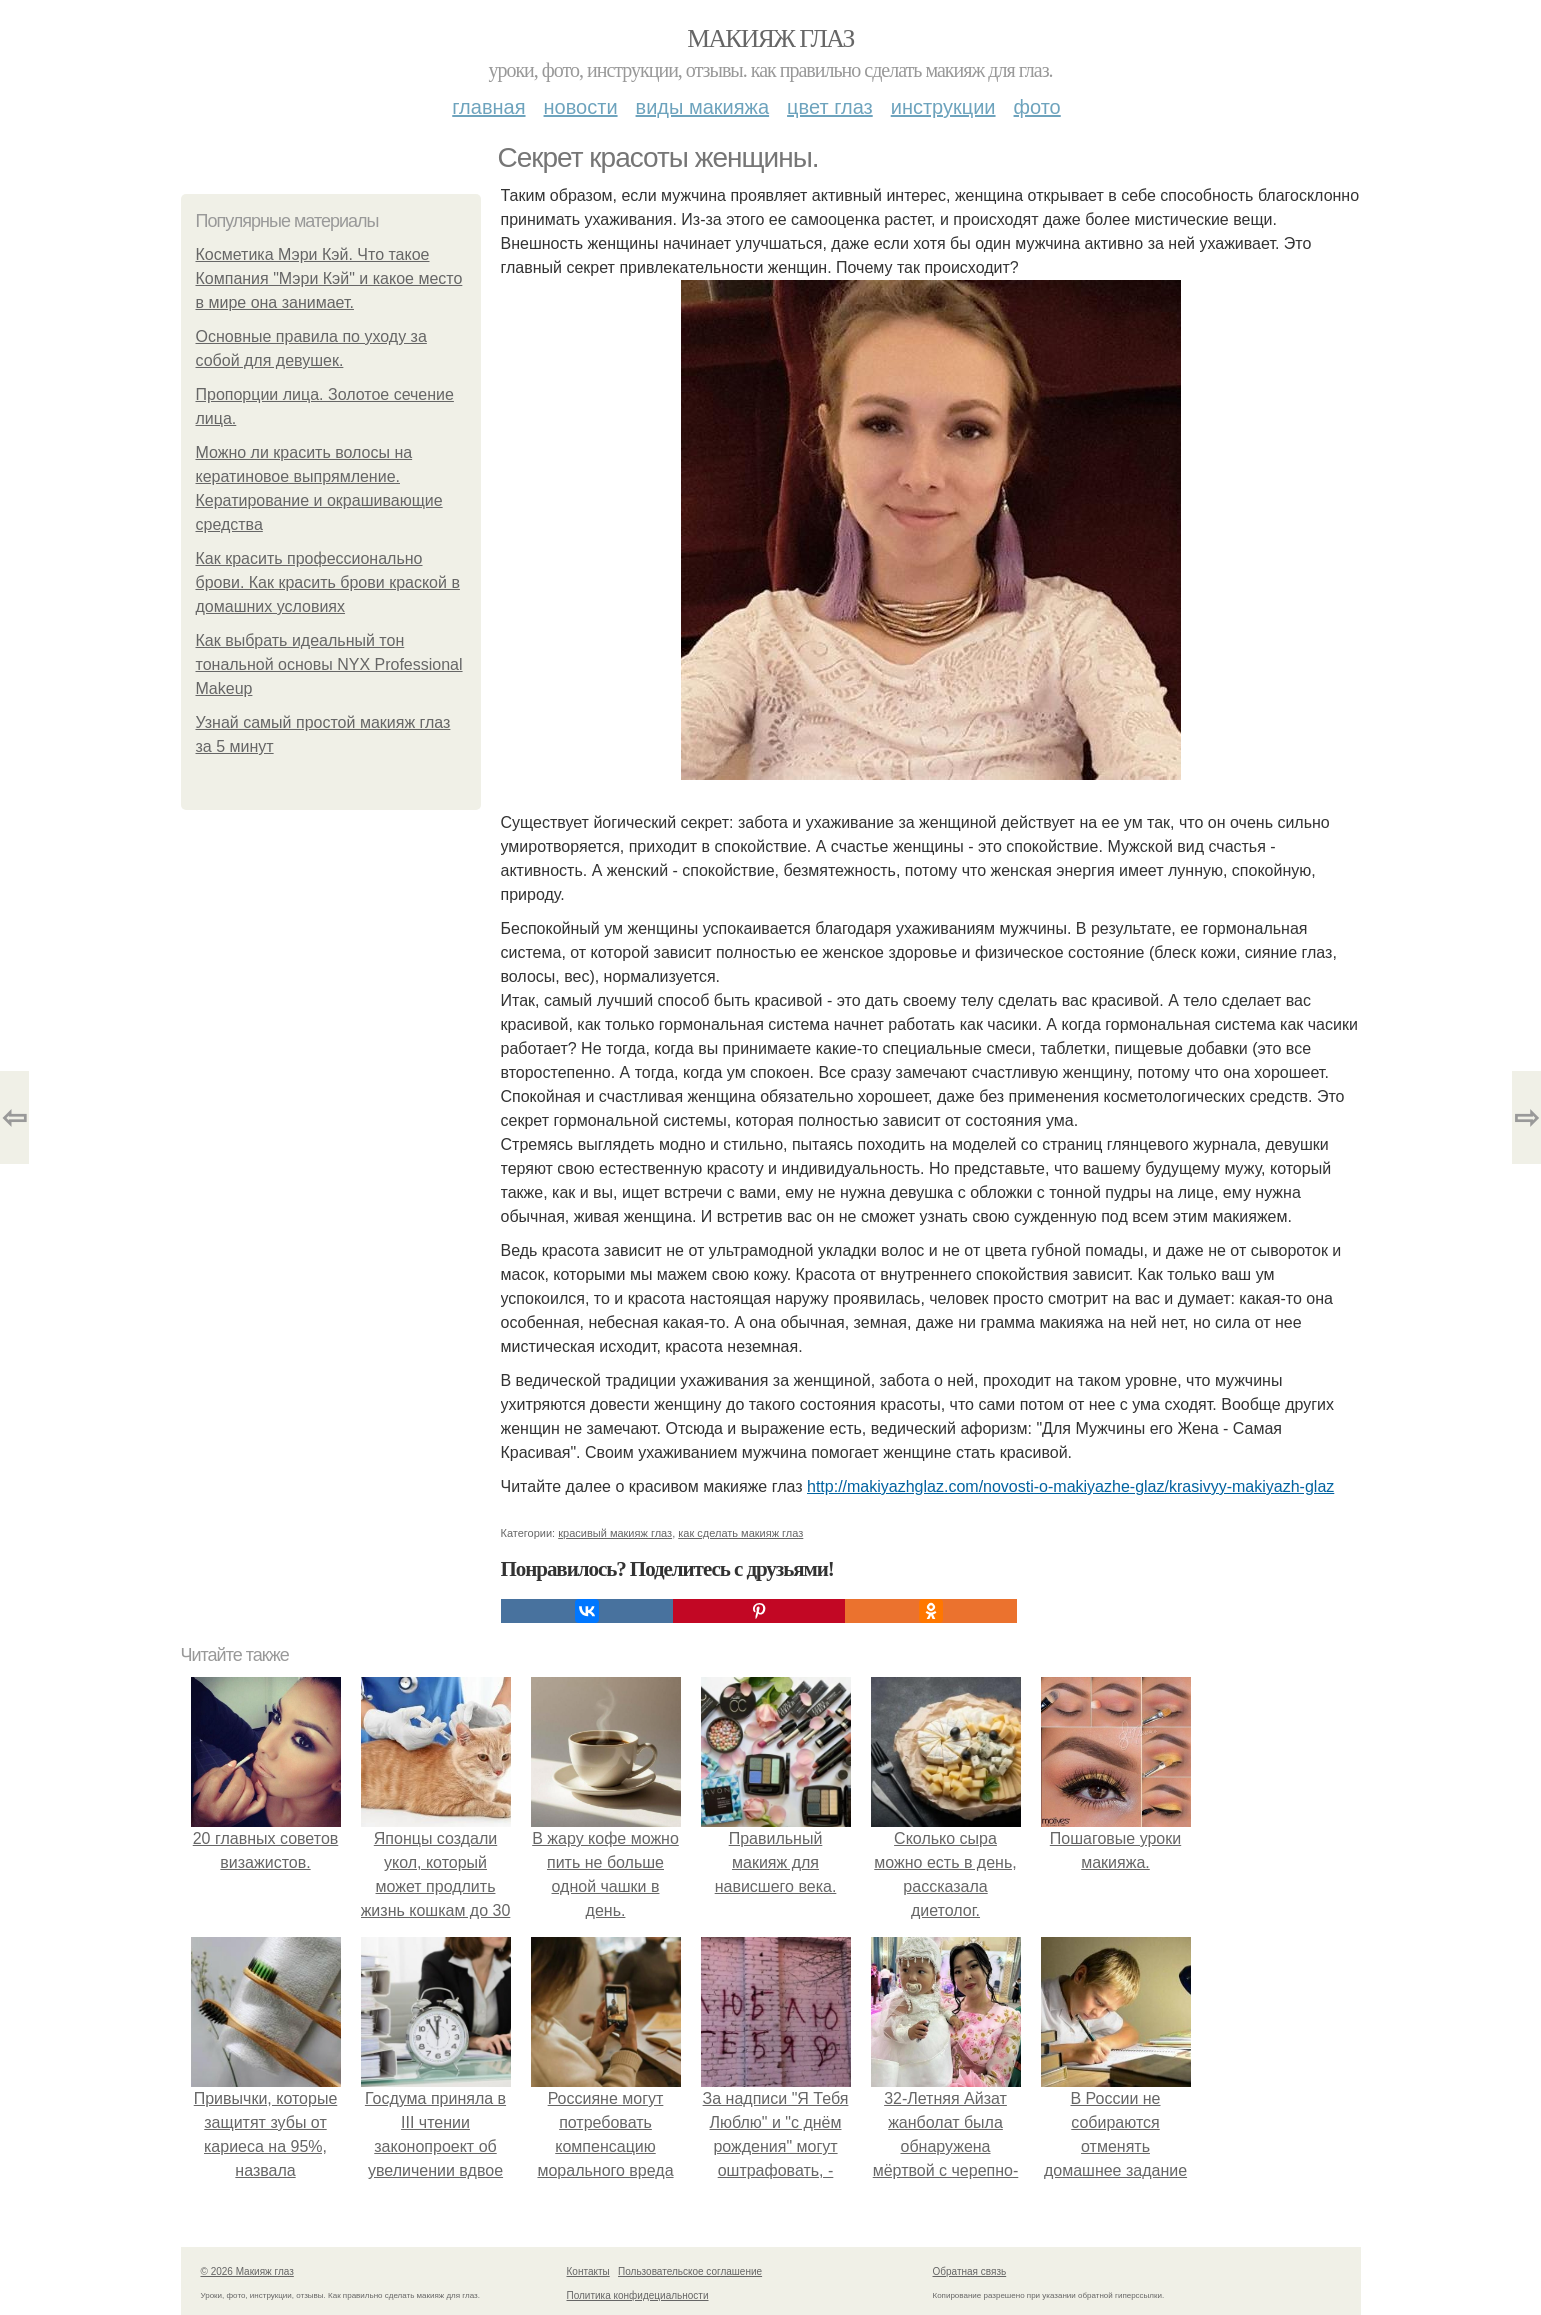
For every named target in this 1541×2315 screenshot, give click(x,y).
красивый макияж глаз (615, 1533)
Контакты (588, 2271)
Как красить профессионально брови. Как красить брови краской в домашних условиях (328, 582)
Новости (581, 107)
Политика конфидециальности (638, 2295)
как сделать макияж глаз (740, 1533)
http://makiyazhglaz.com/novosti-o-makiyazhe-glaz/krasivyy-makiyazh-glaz (1070, 1486)
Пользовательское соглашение (690, 2271)
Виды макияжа (703, 107)
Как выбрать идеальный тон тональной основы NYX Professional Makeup (329, 664)
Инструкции (943, 107)
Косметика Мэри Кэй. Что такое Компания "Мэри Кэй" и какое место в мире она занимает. (329, 278)
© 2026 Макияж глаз (247, 2271)
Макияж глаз (770, 38)
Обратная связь (970, 2271)
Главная (488, 107)
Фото (1037, 107)
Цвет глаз (830, 107)
